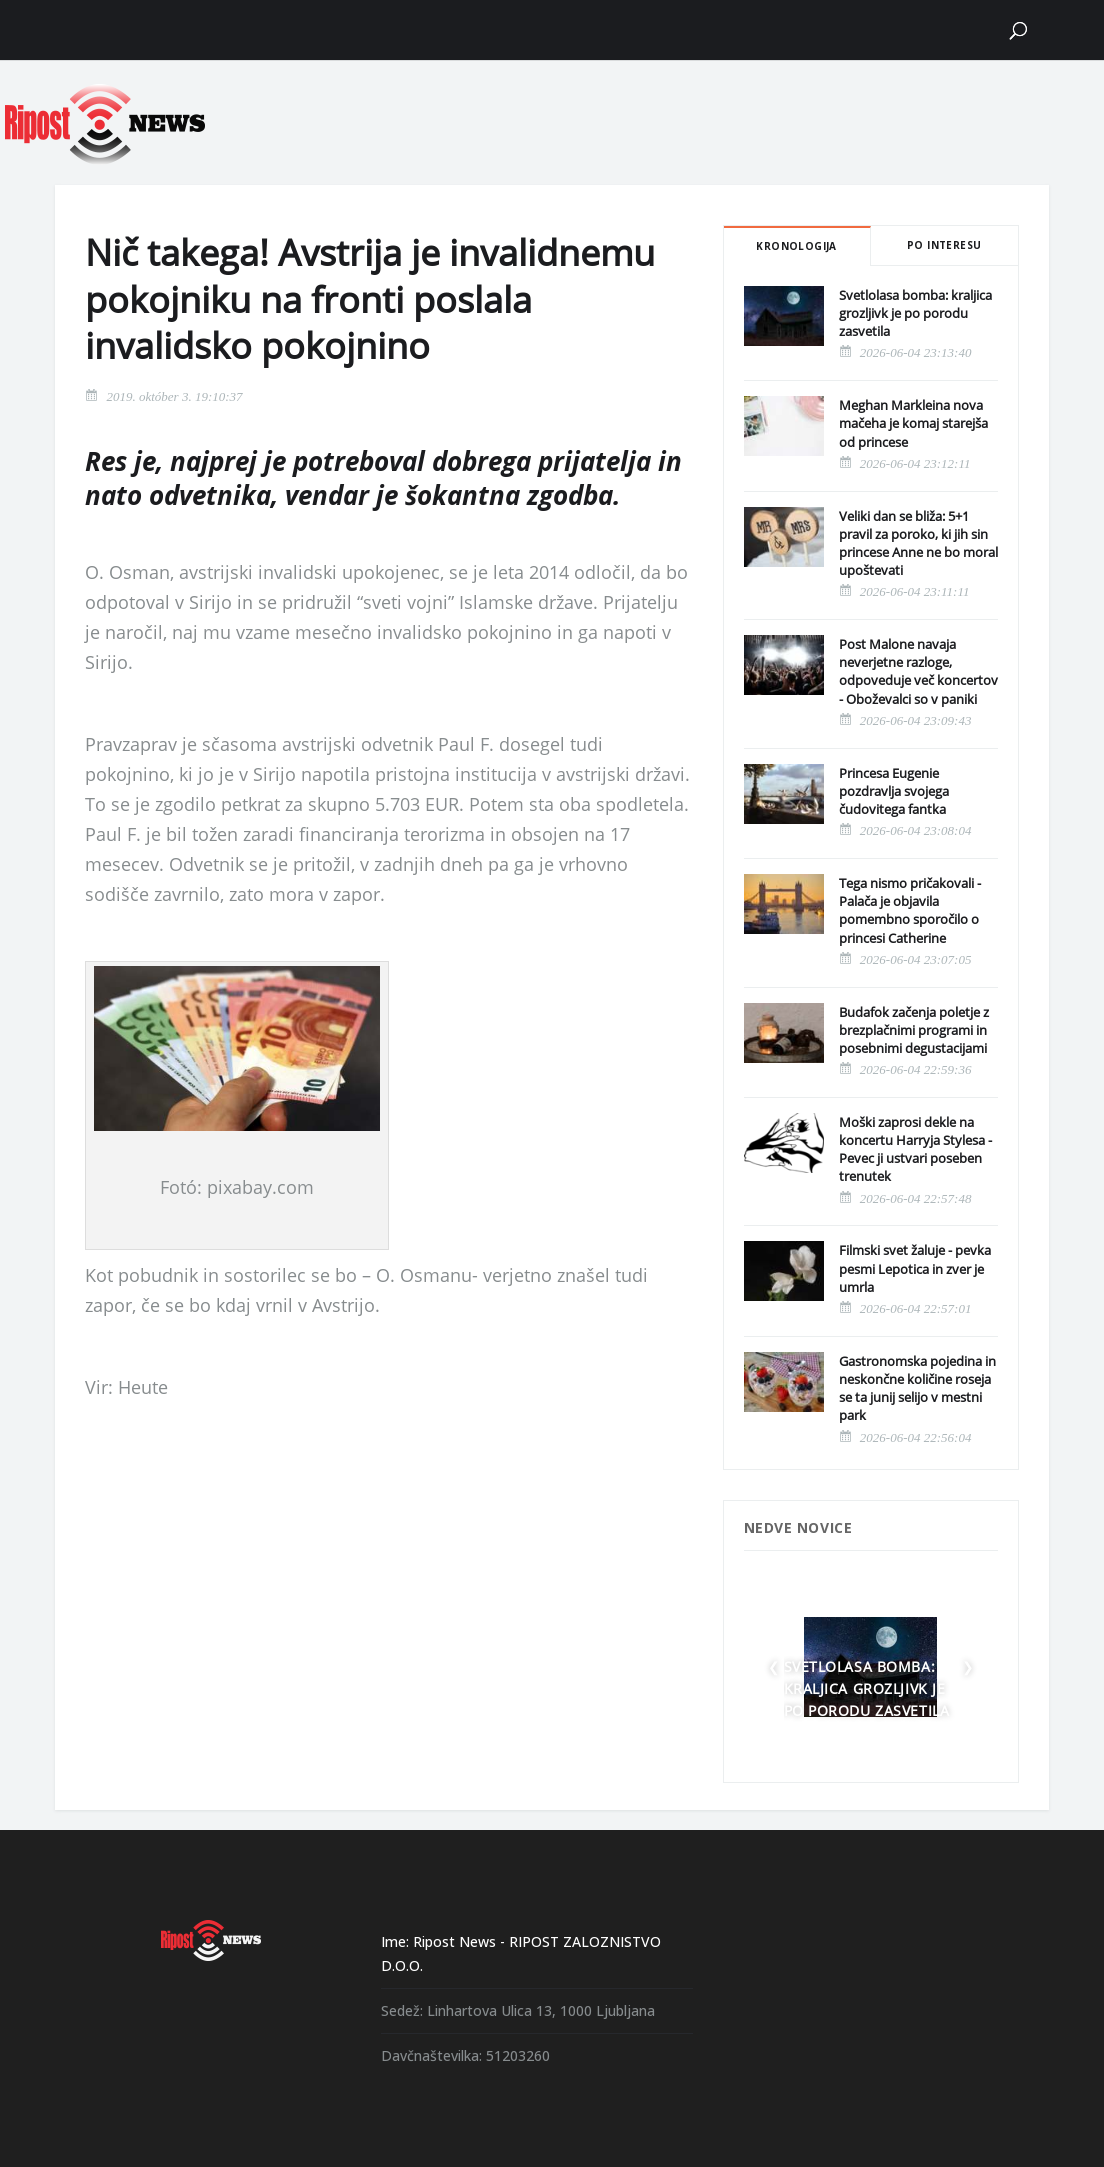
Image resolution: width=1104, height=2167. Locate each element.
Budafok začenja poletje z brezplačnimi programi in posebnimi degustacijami (914, 1030)
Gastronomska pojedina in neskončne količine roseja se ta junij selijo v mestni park (917, 1388)
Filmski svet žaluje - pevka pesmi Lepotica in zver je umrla (915, 1268)
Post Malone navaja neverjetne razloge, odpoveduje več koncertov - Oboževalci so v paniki (918, 671)
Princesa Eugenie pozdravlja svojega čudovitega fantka (894, 791)
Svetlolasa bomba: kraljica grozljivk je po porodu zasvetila (915, 313)
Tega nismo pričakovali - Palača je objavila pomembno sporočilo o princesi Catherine (910, 910)
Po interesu (944, 245)
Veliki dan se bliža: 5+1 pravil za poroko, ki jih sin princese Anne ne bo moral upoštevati (918, 543)
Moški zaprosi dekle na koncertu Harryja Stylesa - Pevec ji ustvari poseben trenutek (915, 1149)
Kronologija (796, 246)
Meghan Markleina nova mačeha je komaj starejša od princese (913, 423)
